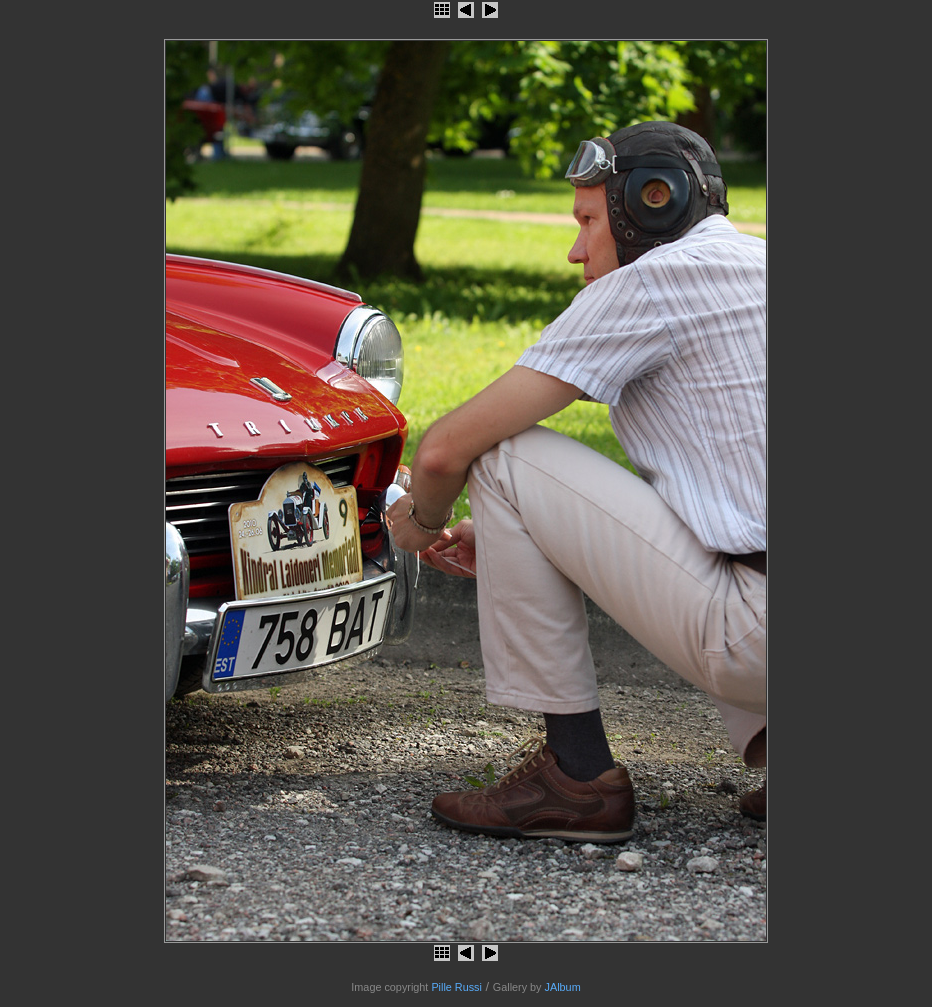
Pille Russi (456, 987)
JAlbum (563, 987)
